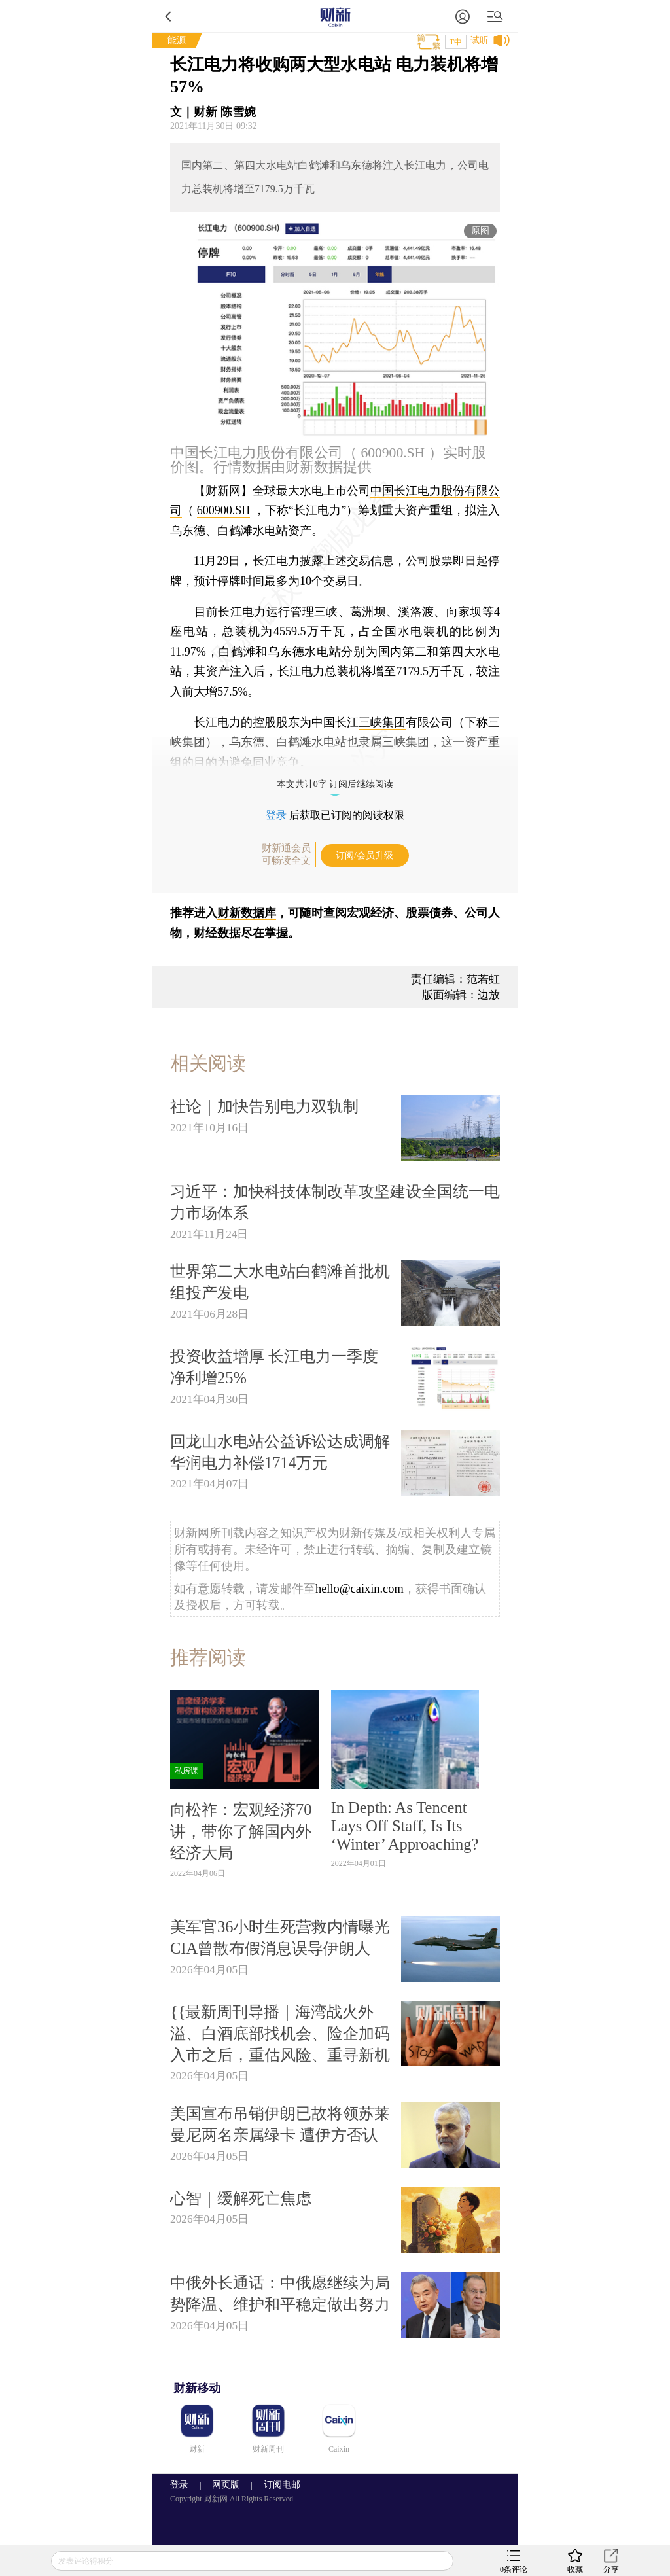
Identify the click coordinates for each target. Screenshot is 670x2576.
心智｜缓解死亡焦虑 (240, 2198)
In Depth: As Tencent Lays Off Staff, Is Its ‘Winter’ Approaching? (405, 1826)
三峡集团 (382, 722)
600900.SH (224, 510)
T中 (456, 41)
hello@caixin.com (359, 1588)
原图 (480, 231)
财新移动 (196, 2388)
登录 (276, 814)
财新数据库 (246, 912)
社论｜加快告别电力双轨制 (264, 1106)
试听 (479, 40)
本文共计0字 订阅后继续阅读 (335, 784)
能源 (177, 40)
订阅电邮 (277, 2485)
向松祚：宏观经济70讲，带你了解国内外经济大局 (240, 1831)
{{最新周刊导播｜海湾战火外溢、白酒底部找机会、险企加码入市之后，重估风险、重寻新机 (280, 2033)
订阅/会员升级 (364, 855)
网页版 (226, 2485)
